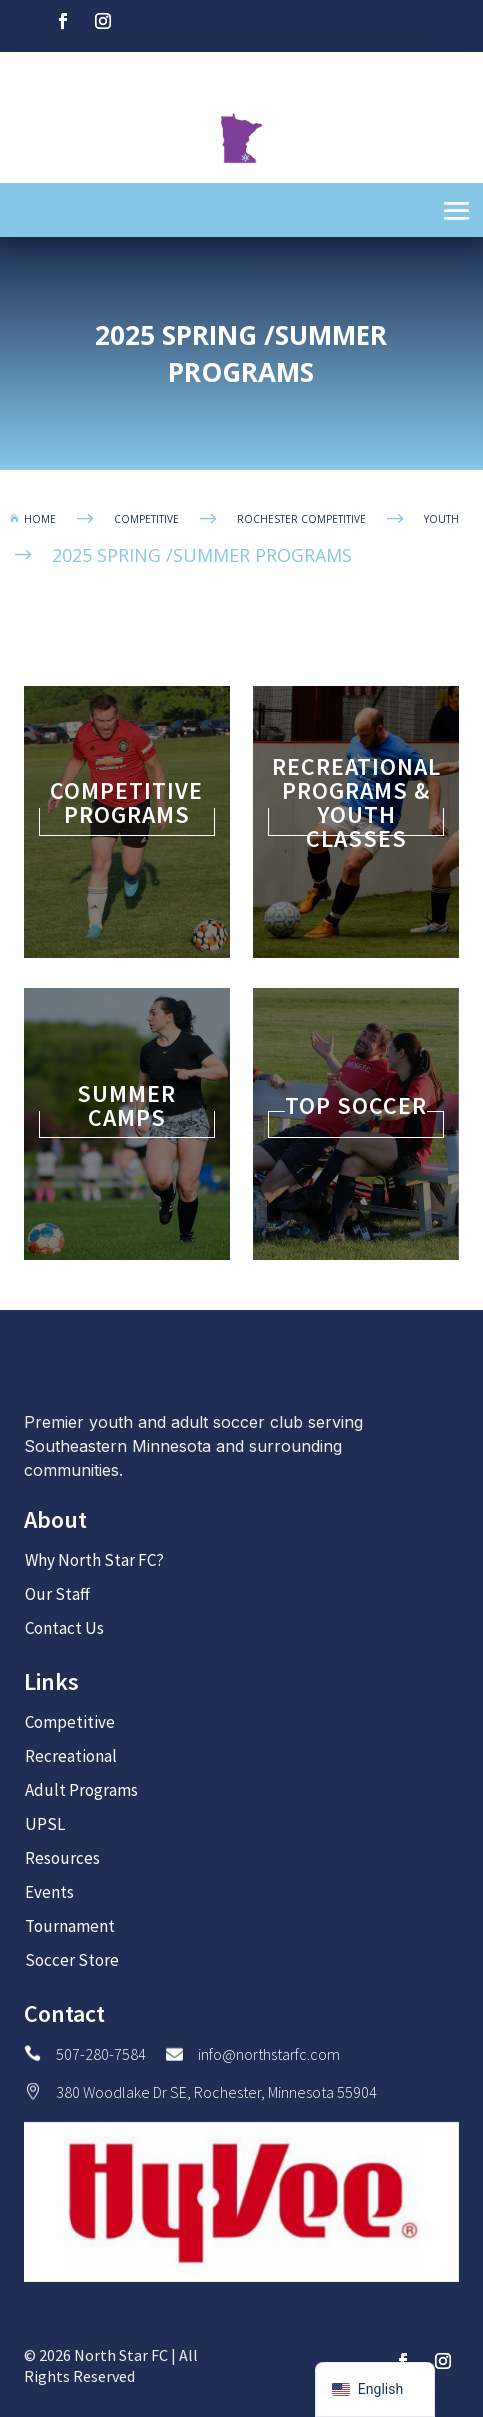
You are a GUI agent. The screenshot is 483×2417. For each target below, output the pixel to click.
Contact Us (64, 1628)
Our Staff (57, 1594)
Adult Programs (81, 1790)
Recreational (71, 1756)
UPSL (45, 1824)
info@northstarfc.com (269, 2054)
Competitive (70, 1722)
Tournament (70, 1926)
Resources (62, 1858)
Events (49, 1892)
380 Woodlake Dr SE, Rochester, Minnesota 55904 (216, 2092)
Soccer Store (72, 1960)
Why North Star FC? (94, 1560)
